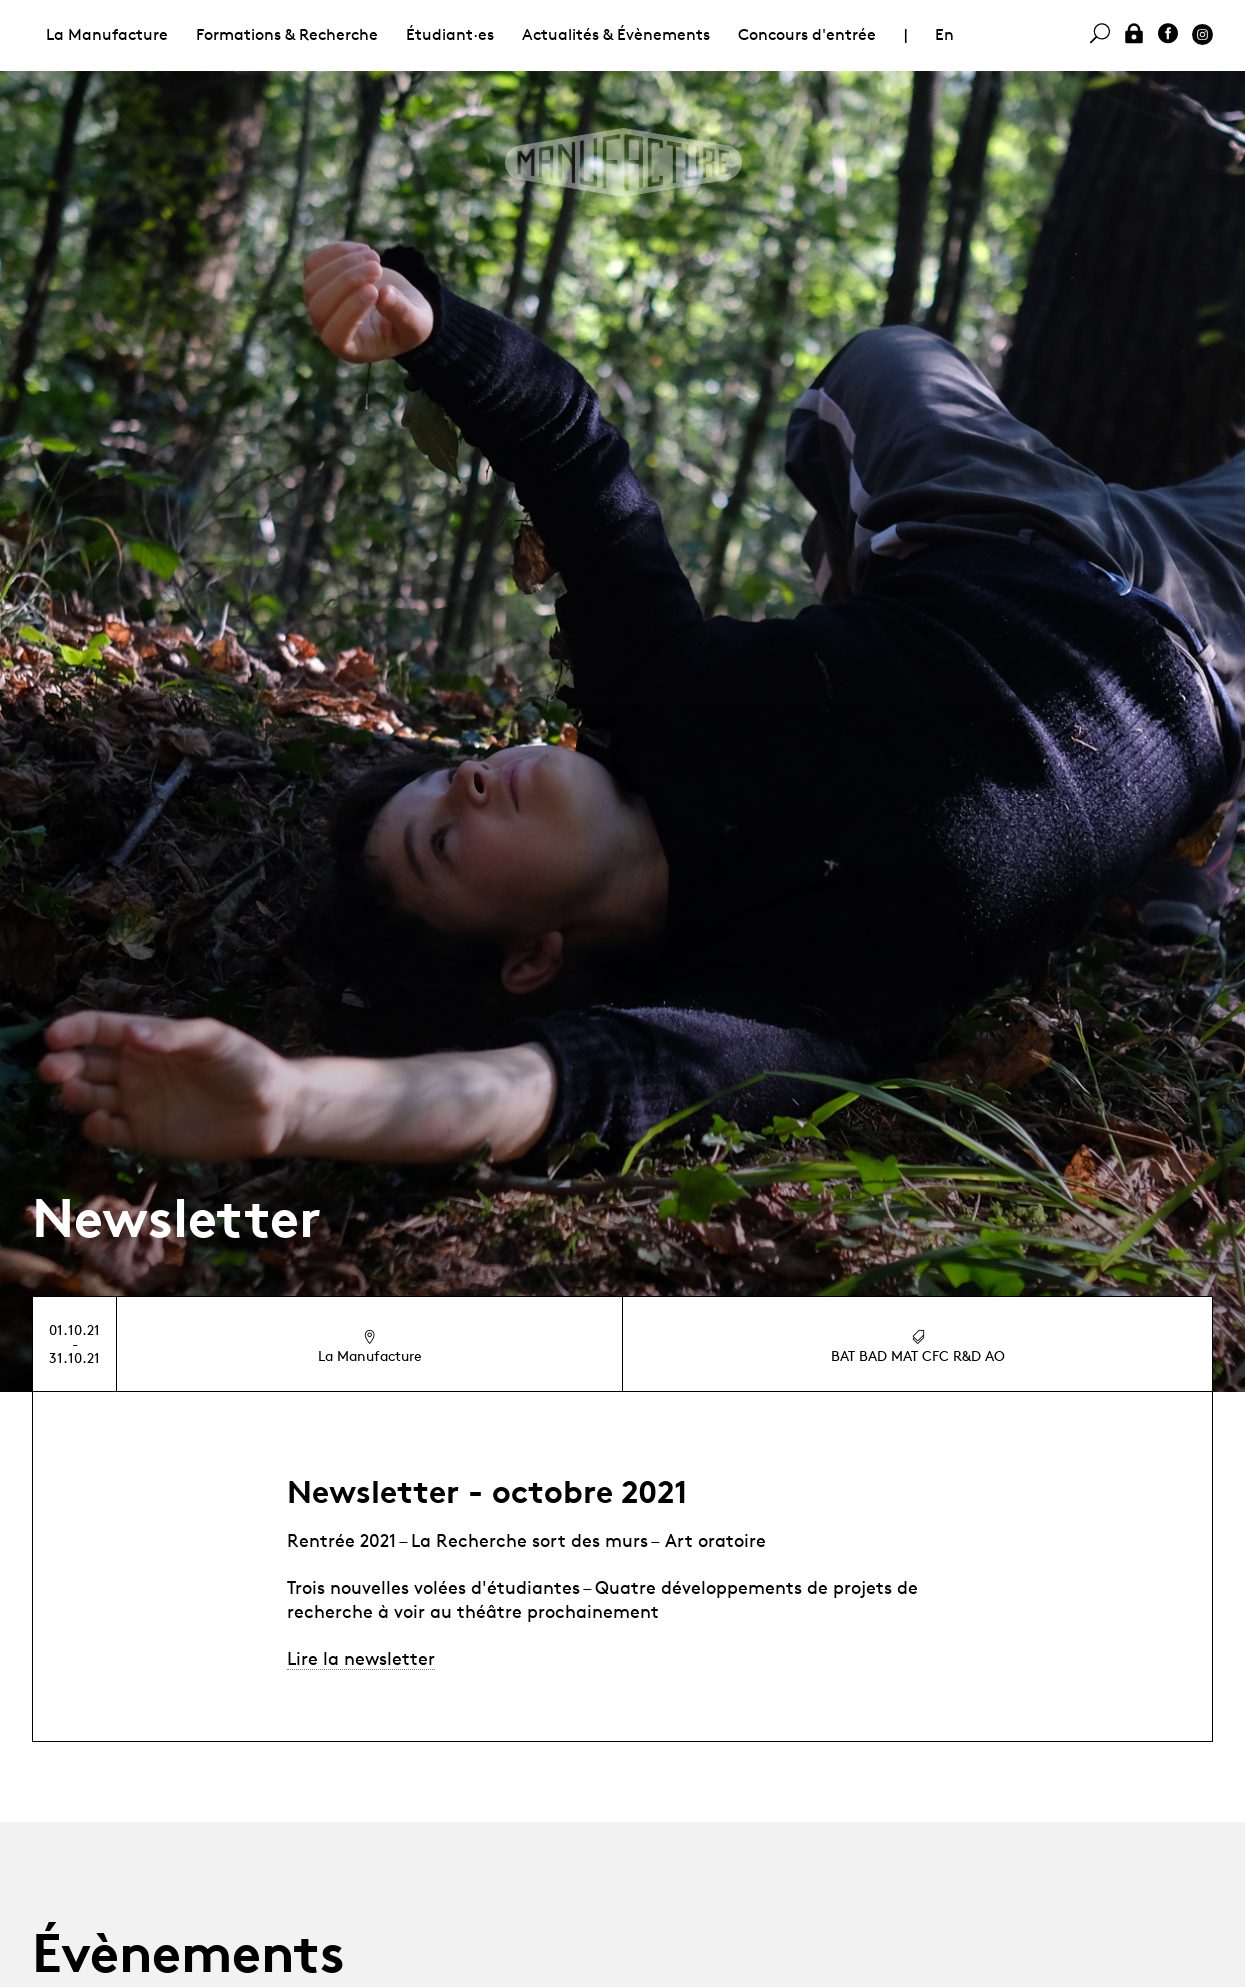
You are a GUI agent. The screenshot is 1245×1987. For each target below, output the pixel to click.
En (944, 34)
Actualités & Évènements (616, 34)
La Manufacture (107, 34)
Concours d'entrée (807, 34)
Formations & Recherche (287, 34)
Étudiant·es (450, 34)
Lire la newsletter (361, 1658)
